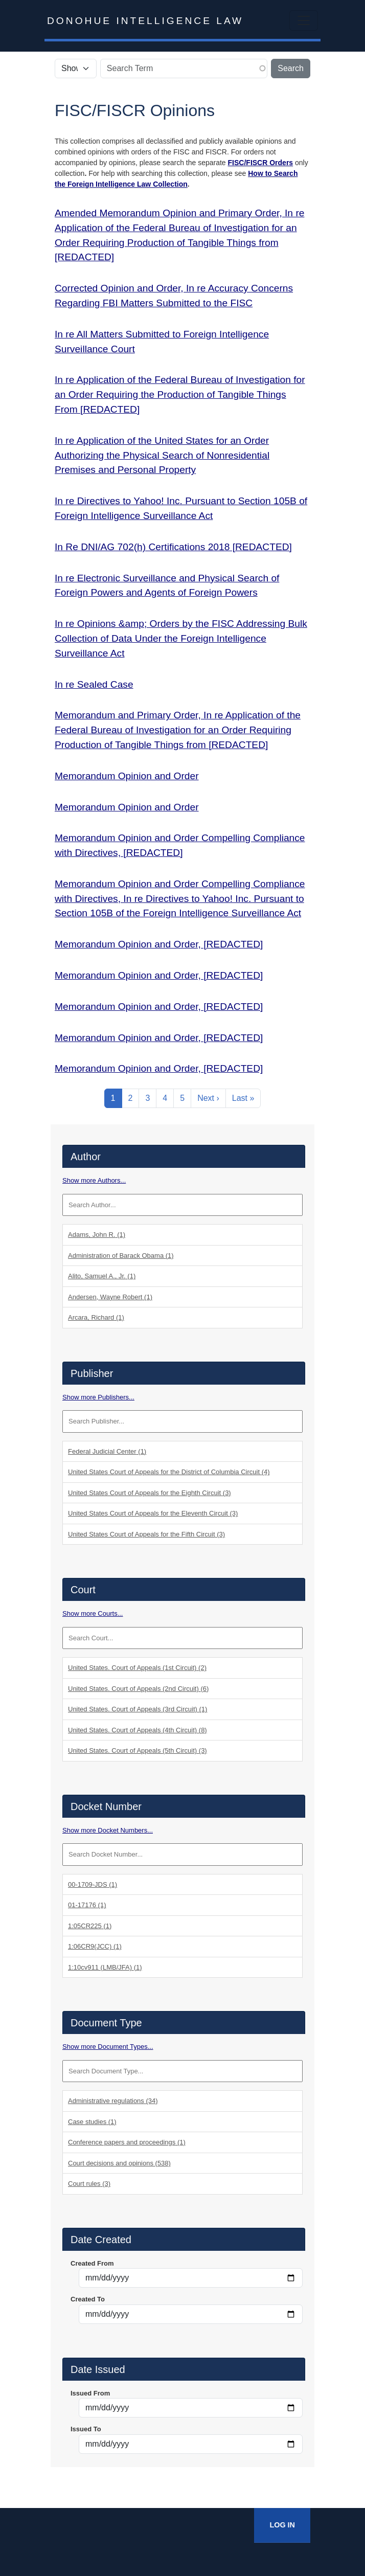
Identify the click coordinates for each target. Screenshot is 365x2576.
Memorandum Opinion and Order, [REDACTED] (159, 944)
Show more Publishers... (98, 1397)
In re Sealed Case (94, 684)
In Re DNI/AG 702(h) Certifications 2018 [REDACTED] (173, 546)
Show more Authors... (94, 1180)
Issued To (86, 2429)
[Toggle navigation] (303, 20)
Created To (88, 2299)
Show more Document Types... (107, 2046)
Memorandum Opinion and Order (127, 776)
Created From (92, 2263)
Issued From (90, 2393)
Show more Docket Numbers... (107, 1830)
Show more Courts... (92, 1613)
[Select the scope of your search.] (76, 68)
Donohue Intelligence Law (145, 20)
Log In (282, 2525)
